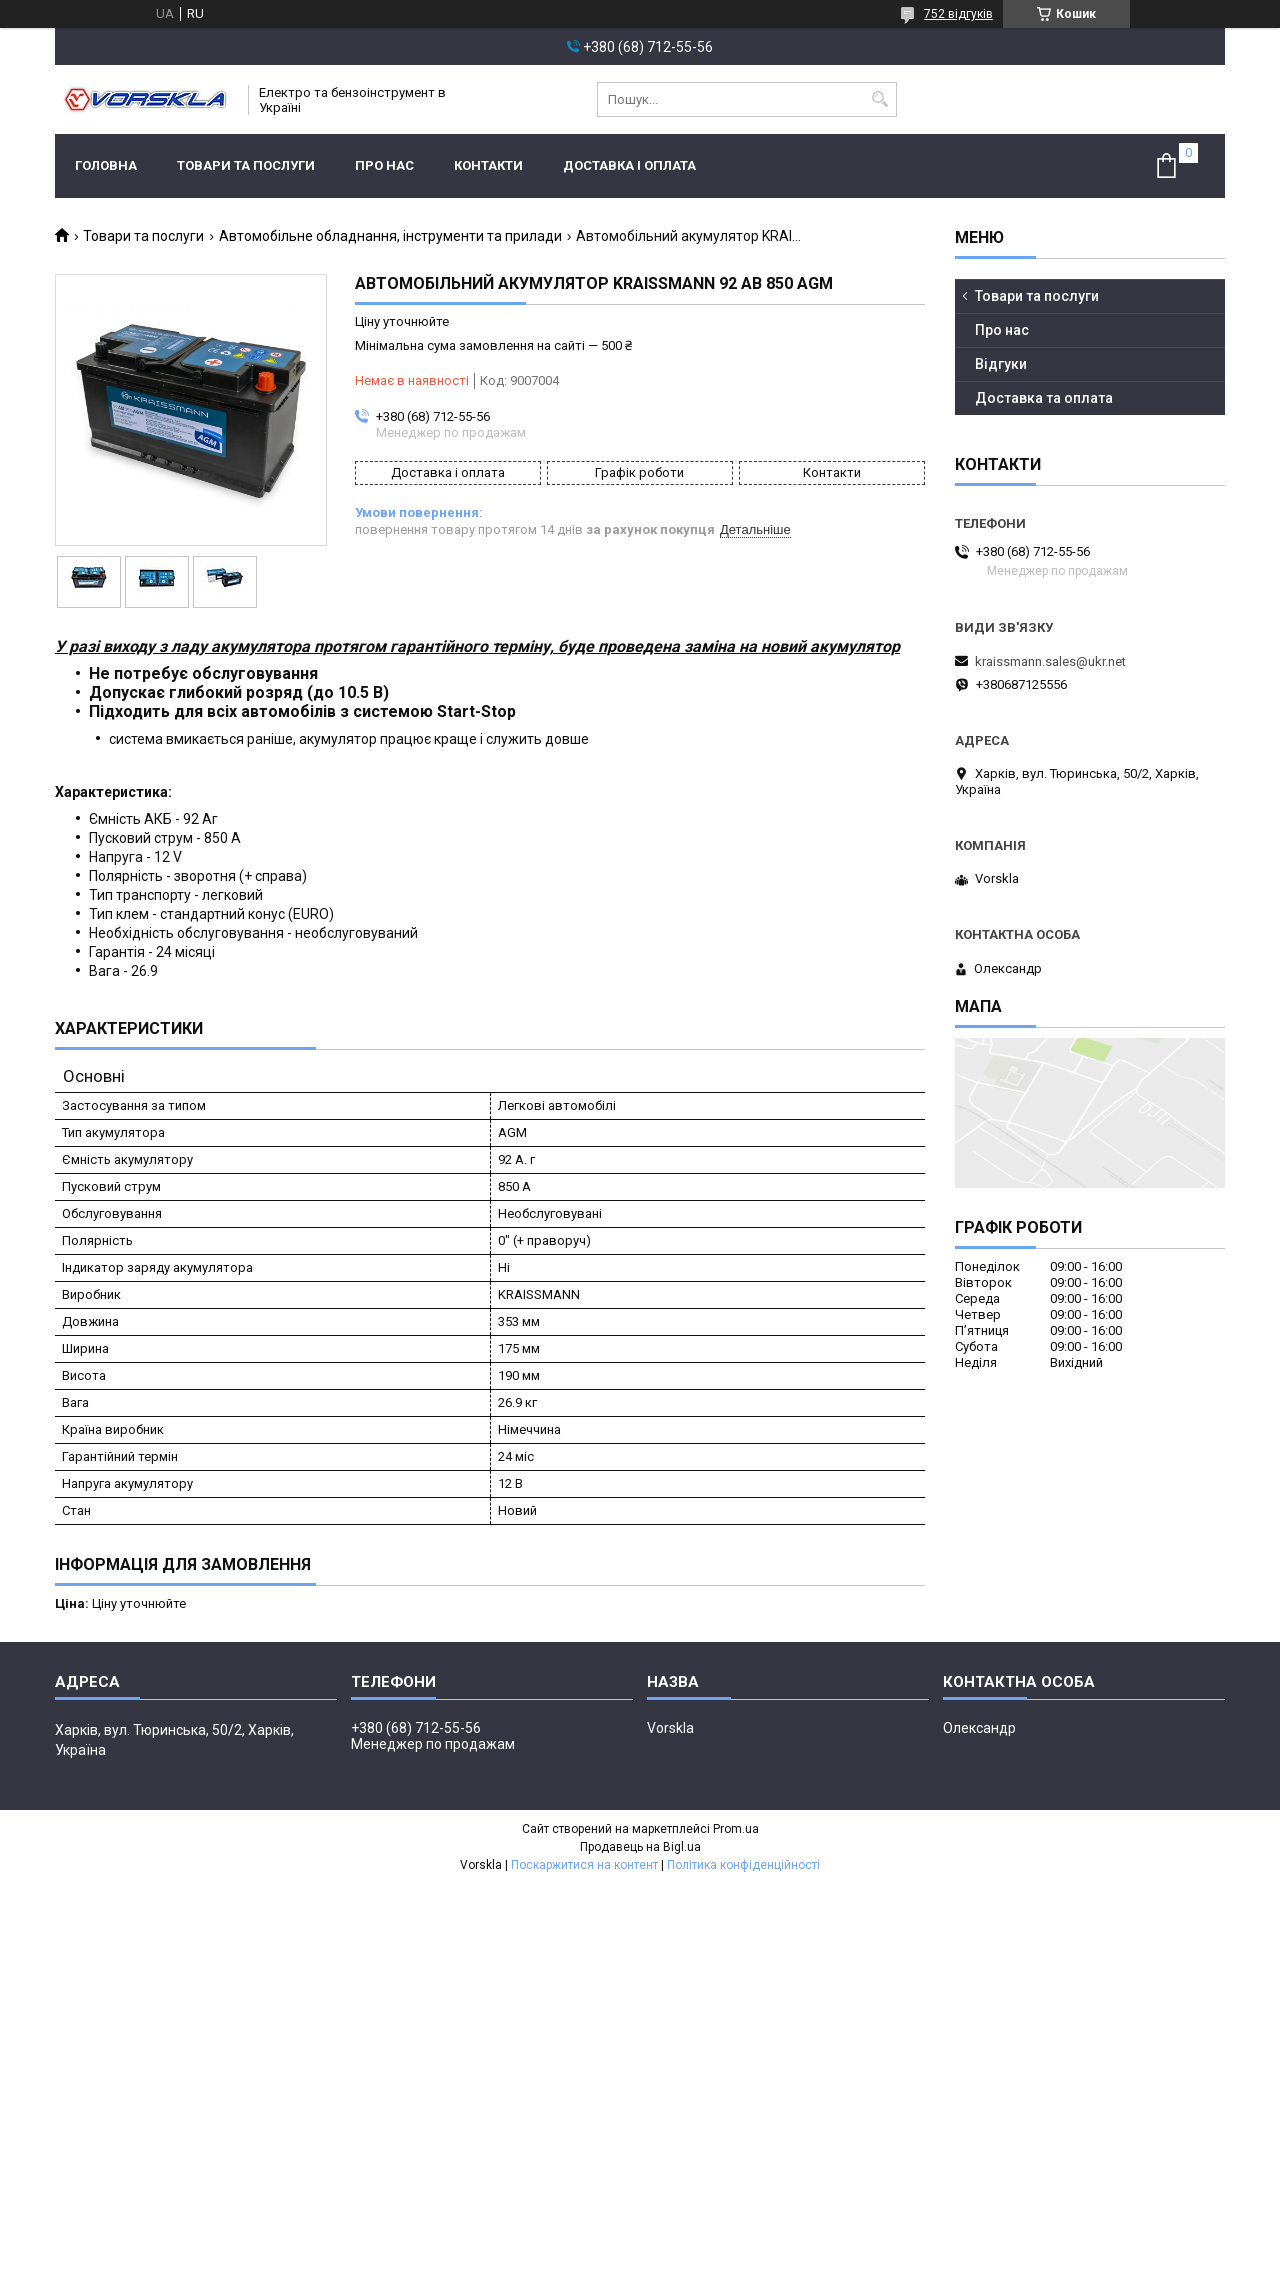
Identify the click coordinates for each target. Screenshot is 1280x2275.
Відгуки (1001, 364)
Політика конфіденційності (743, 1865)
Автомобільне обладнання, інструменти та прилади (390, 236)
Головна (106, 165)
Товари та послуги (246, 165)
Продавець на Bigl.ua (640, 1847)
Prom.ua (736, 1829)
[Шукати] (879, 99)
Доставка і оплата (629, 165)
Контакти (488, 165)
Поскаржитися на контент (584, 1865)
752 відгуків (958, 14)
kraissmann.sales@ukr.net (1050, 661)
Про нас (384, 165)
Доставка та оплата (1044, 398)
